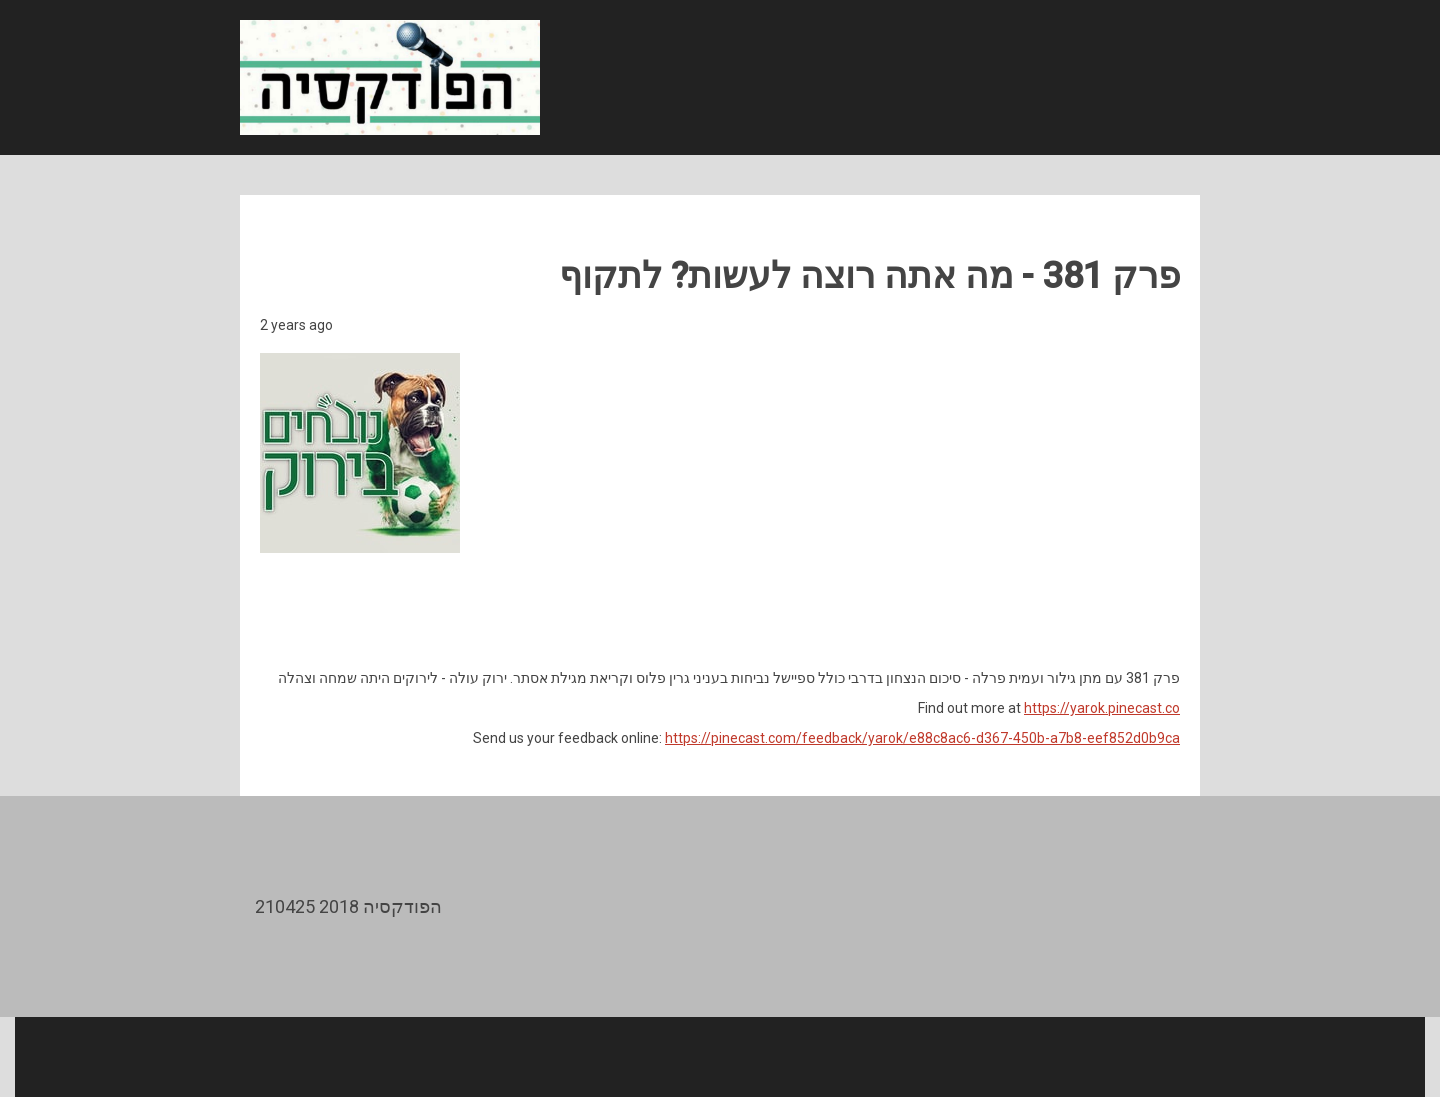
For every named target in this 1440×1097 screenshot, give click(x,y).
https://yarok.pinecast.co (1102, 708)
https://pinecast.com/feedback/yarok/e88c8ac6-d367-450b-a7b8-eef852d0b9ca (922, 738)
